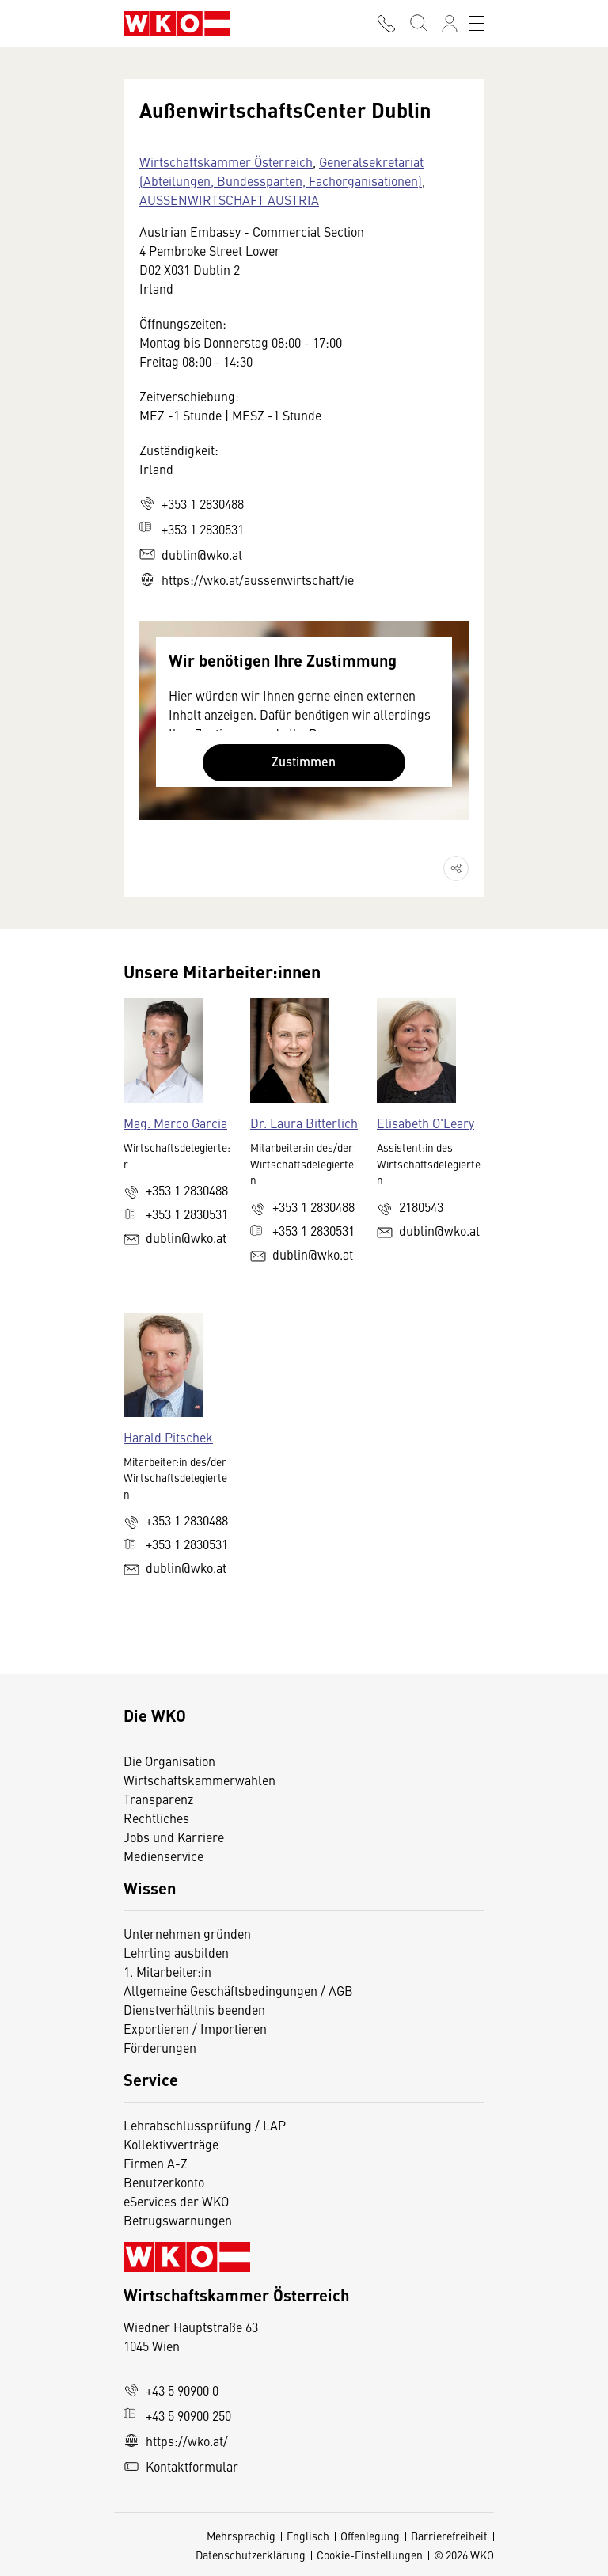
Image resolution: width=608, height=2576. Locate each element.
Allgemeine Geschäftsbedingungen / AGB (238, 1990)
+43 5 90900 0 (171, 2390)
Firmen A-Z (156, 2162)
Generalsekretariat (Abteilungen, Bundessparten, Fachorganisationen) (281, 171)
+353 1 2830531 (191, 529)
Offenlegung (370, 2536)
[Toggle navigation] (476, 23)
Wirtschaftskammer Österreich (226, 161)
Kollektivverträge (171, 2143)
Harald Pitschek (168, 1437)
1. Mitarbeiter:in (167, 1971)
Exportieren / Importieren (195, 2028)
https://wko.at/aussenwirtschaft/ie (246, 579)
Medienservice (163, 1855)
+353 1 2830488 (191, 503)
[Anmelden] (449, 23)
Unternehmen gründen (187, 1933)
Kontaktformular (181, 2466)
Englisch (308, 2536)
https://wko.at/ (176, 2440)
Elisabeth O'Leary (425, 1122)
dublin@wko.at (190, 554)
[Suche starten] (418, 24)
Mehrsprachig (241, 2536)
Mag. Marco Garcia (175, 1122)
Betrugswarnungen (179, 2219)
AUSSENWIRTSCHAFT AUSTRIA (229, 199)
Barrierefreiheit (449, 2536)
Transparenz (158, 1798)
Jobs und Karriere (174, 1836)
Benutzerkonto (164, 2181)
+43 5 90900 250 (177, 2415)
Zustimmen (304, 761)
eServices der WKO (176, 2200)
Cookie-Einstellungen (370, 2555)
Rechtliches (156, 1817)
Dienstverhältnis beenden (194, 2009)
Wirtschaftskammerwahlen (200, 1779)
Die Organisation (169, 1760)
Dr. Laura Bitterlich (304, 1122)
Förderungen (160, 2047)
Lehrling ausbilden (176, 1952)
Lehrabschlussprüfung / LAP (205, 2124)
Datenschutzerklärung (251, 2555)
